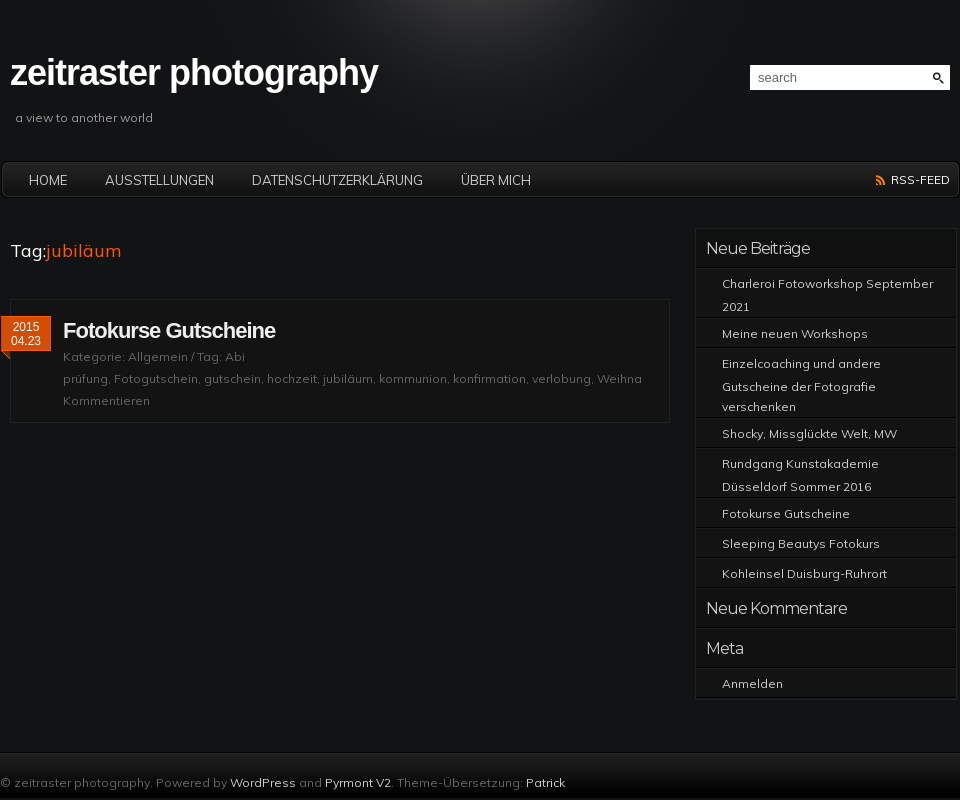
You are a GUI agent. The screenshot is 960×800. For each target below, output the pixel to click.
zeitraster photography (194, 72)
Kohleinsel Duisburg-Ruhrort (804, 573)
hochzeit (292, 378)
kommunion (413, 378)
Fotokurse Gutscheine (169, 330)
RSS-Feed (920, 179)
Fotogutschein (156, 378)
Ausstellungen (159, 180)
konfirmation (489, 378)
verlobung (561, 378)
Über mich (496, 180)
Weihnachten (635, 378)
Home (48, 180)
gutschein (232, 378)
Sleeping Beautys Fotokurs (801, 543)
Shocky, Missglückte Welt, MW (809, 433)
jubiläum (348, 378)
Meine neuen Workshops (795, 333)
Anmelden (752, 683)
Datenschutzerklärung (337, 180)
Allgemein (158, 356)
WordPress (263, 782)
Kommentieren (106, 400)
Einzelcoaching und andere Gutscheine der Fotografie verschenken (801, 385)
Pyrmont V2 (358, 782)
